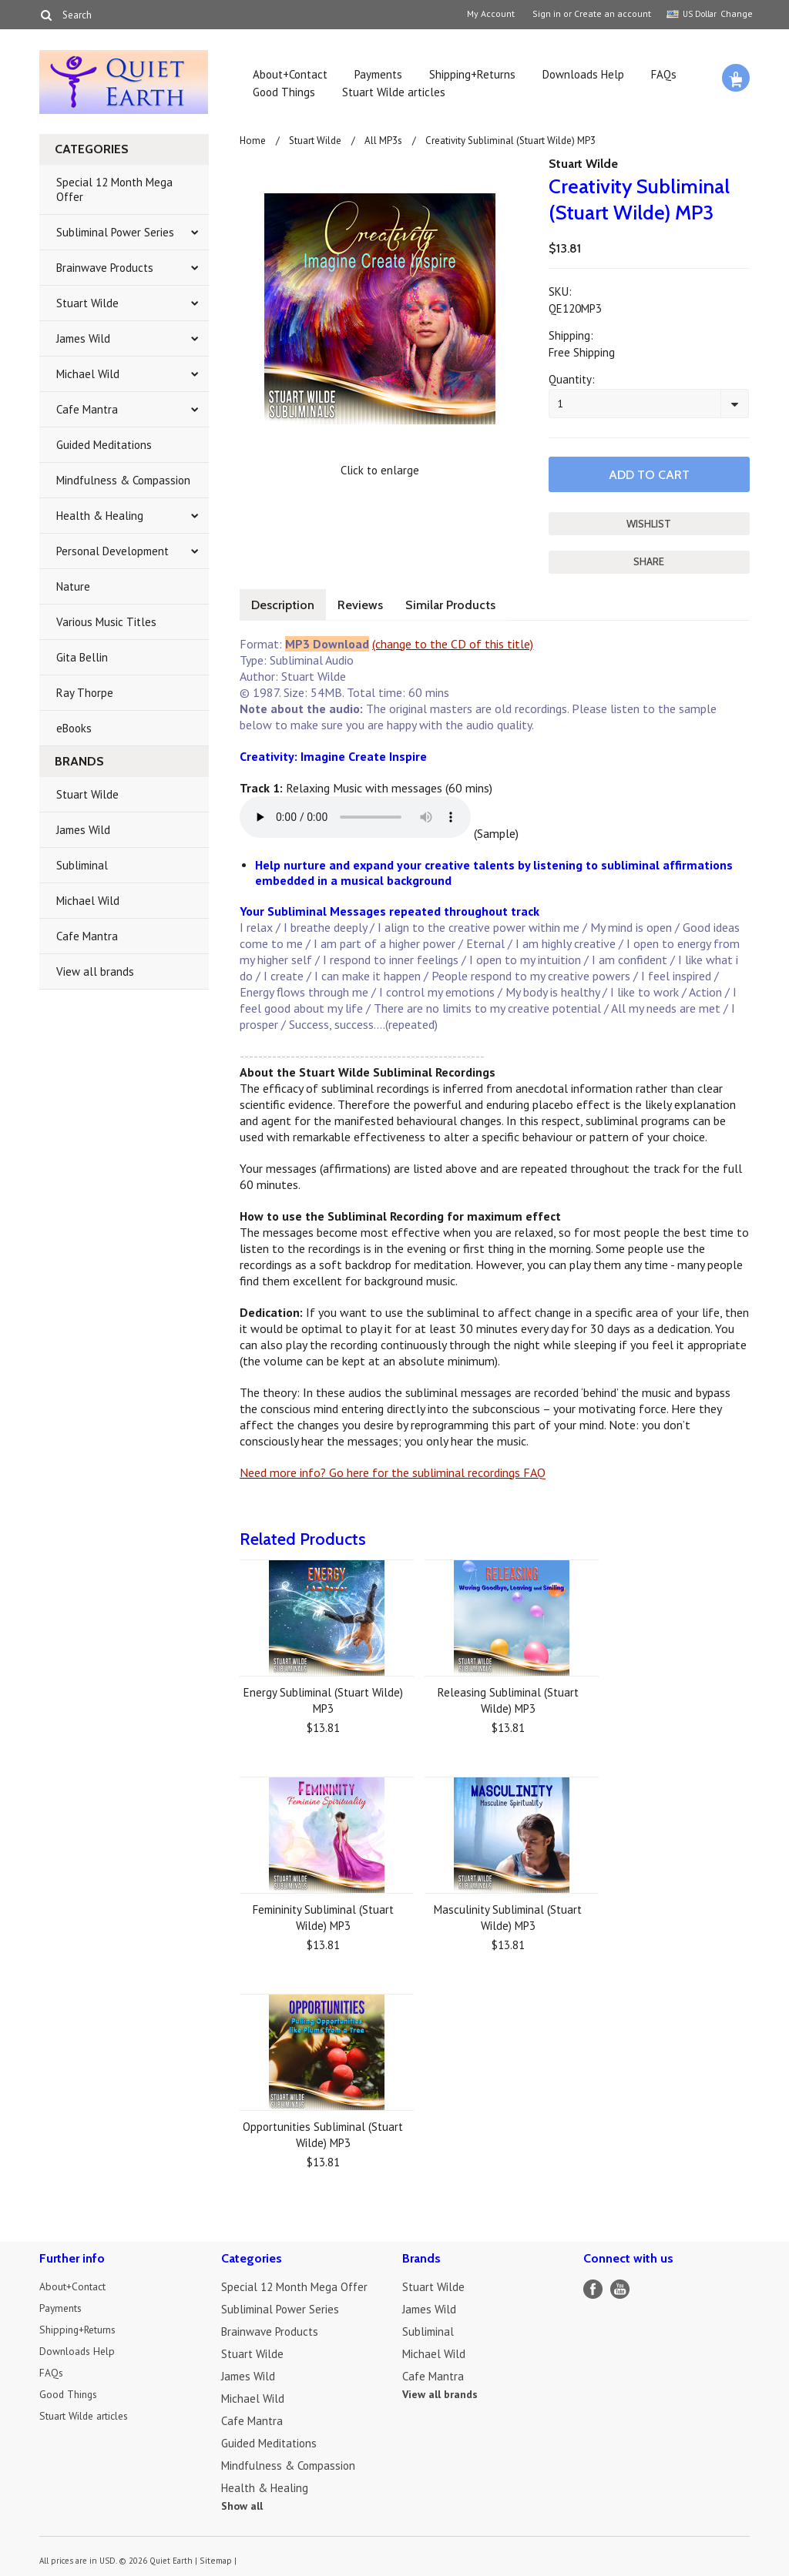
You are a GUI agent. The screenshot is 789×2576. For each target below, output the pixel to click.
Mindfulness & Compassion (123, 480)
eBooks (74, 728)
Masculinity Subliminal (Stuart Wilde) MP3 (508, 1913)
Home (253, 140)
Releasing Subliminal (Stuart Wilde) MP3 (508, 1696)
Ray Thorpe (84, 692)
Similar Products (466, 601)
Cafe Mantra (87, 409)
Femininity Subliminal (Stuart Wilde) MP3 (323, 1913)
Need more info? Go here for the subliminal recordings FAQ (393, 1468)
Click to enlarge (380, 470)
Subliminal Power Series (115, 232)
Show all (242, 2502)
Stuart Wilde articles (393, 92)
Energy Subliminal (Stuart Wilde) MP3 (323, 1696)
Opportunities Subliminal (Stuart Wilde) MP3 (323, 2130)
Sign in (546, 13)
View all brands (95, 971)
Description (285, 601)
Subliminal (82, 865)
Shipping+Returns (472, 74)
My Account (491, 13)
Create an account (612, 13)
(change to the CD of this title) (452, 640)
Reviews (369, 601)
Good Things (284, 92)
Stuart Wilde (87, 303)
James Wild (83, 338)
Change (735, 13)
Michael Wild (87, 374)
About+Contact (290, 74)
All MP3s (383, 140)
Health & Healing (99, 515)
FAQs (664, 74)
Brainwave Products (104, 267)
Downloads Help (583, 74)
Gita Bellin (82, 657)
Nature (73, 586)
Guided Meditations (104, 444)
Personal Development (112, 551)
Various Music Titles (106, 622)
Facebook (593, 2285)
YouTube (620, 2285)
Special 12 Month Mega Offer (114, 189)
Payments (378, 74)
